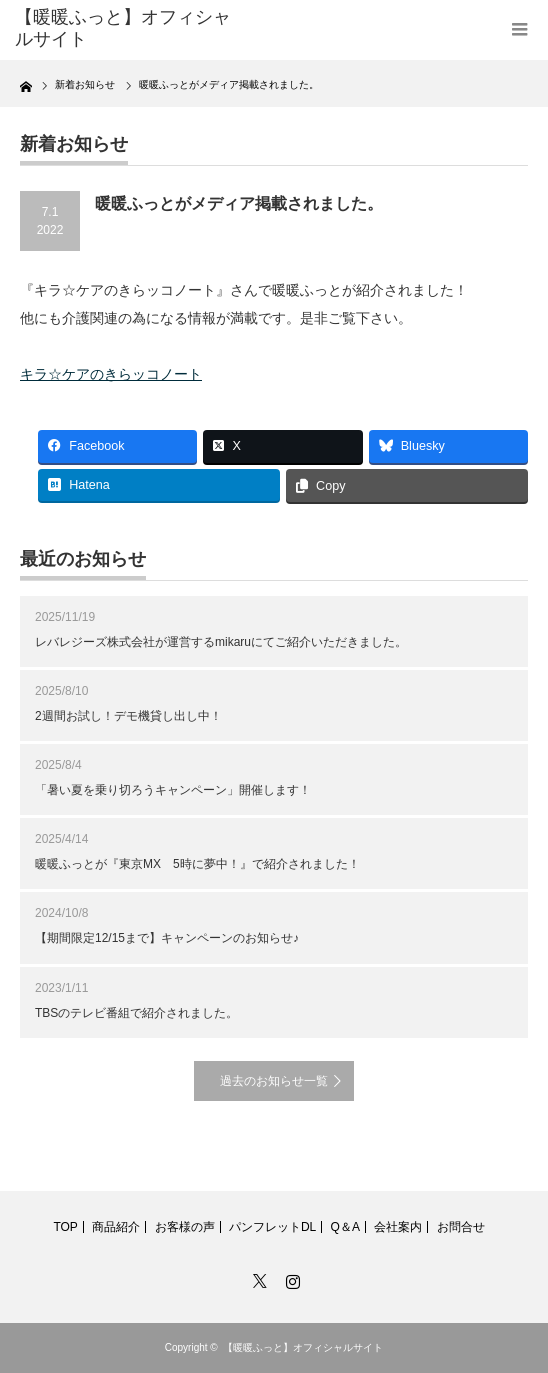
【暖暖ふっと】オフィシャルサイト (303, 1347)
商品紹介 (116, 1227)
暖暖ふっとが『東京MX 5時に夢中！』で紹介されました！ (197, 864)
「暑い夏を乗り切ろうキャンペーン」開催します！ (173, 790)
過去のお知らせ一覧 (274, 1081)
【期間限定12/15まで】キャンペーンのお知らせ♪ (167, 938)
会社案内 (398, 1227)
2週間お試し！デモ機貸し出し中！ (128, 716)
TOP (65, 1227)
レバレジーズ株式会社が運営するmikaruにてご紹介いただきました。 (221, 642)
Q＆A (345, 1227)
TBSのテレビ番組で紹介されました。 (136, 1013)
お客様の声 (185, 1227)
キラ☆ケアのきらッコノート (111, 374)
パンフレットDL (272, 1227)
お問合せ (461, 1227)
